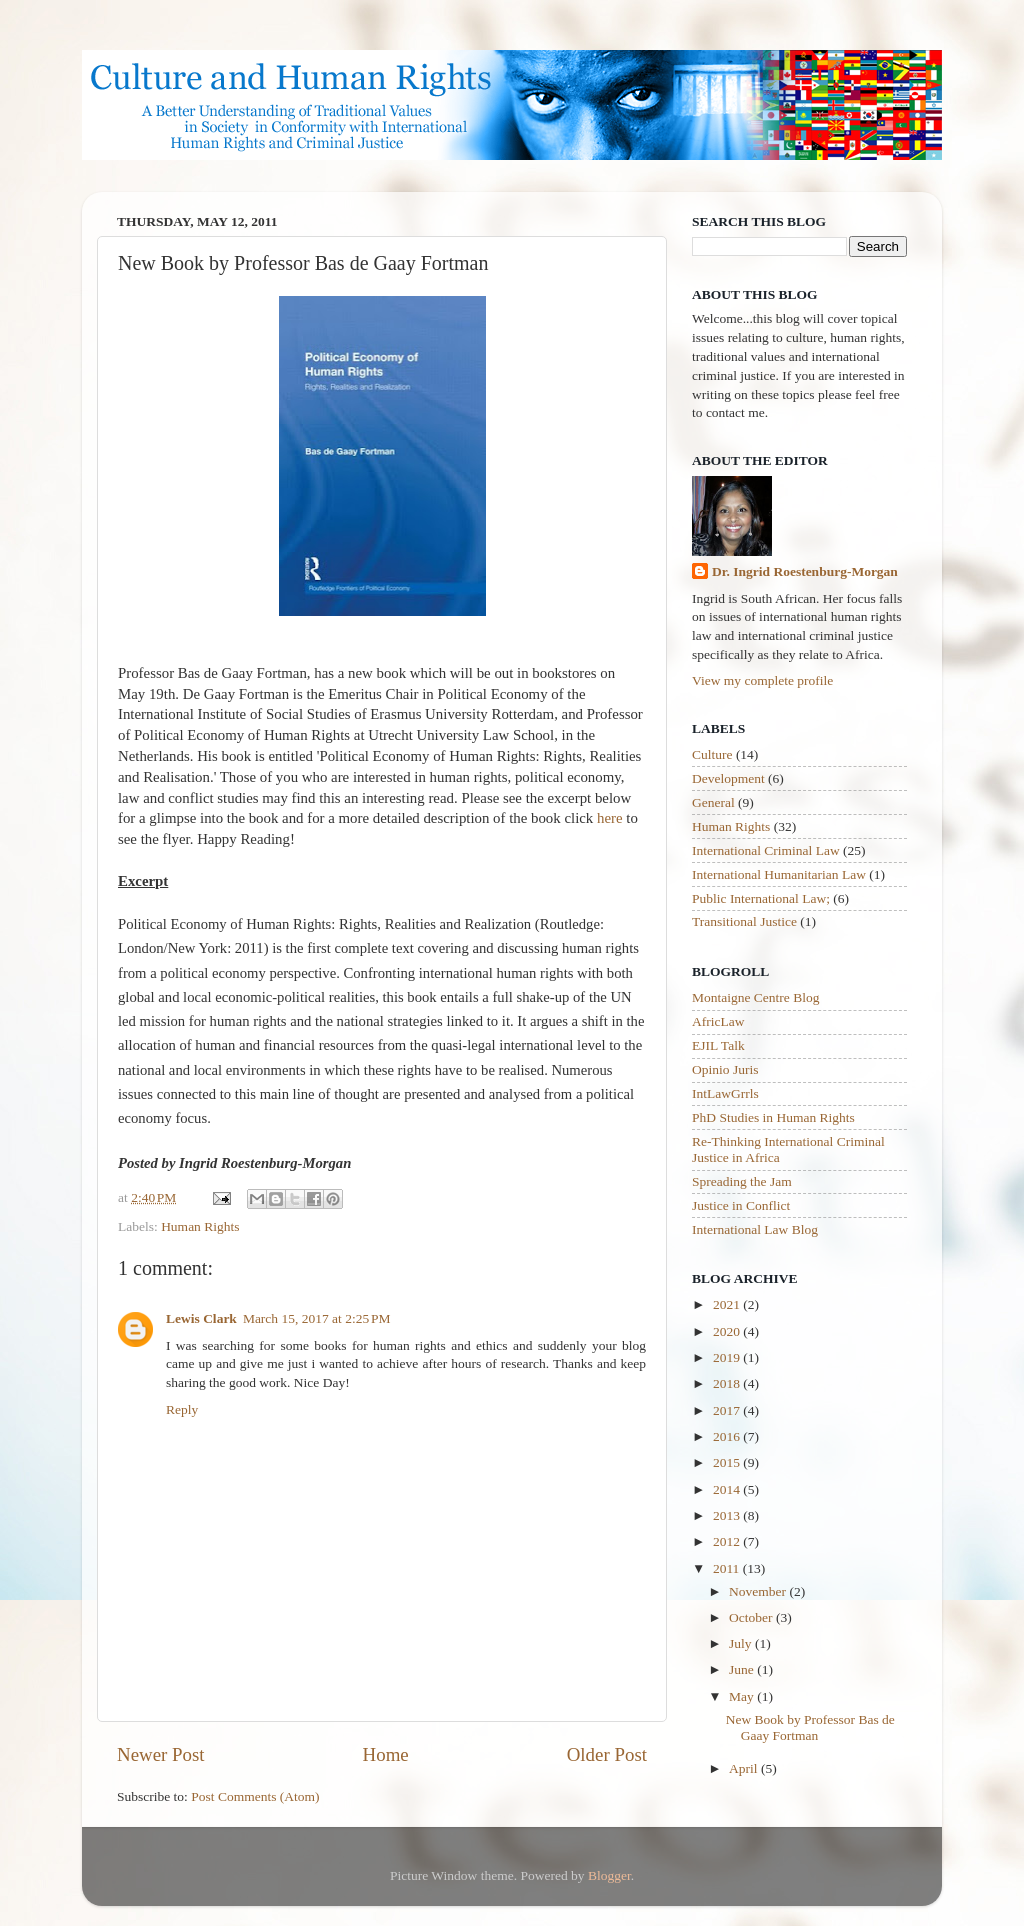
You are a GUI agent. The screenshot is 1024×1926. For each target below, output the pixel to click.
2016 (728, 1436)
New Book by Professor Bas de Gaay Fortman (810, 1727)
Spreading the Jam (742, 1181)
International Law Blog (755, 1229)
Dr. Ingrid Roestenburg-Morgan (805, 571)
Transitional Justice (744, 921)
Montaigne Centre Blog (755, 997)
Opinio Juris (725, 1069)
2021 (728, 1304)
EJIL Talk (718, 1045)
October (752, 1617)
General (713, 802)
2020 (728, 1331)
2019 (728, 1357)
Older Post (607, 1754)
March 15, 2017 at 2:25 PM (317, 1318)
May (743, 1696)
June (743, 1669)
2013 (728, 1515)
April (745, 1768)
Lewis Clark (201, 1318)
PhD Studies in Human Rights (773, 1117)
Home (386, 1754)
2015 (728, 1462)
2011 (728, 1568)
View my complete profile (762, 680)
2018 (728, 1383)
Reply (182, 1409)
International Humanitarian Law (779, 874)
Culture (712, 754)
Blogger (609, 1875)
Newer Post (161, 1754)
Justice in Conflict (741, 1205)
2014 (728, 1489)
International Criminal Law (766, 850)
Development (728, 778)
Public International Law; (761, 898)
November (759, 1591)
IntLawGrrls (725, 1093)
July (742, 1643)
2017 (728, 1410)
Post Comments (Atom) (255, 1796)
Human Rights (200, 1226)
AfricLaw (718, 1021)
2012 (728, 1541)
